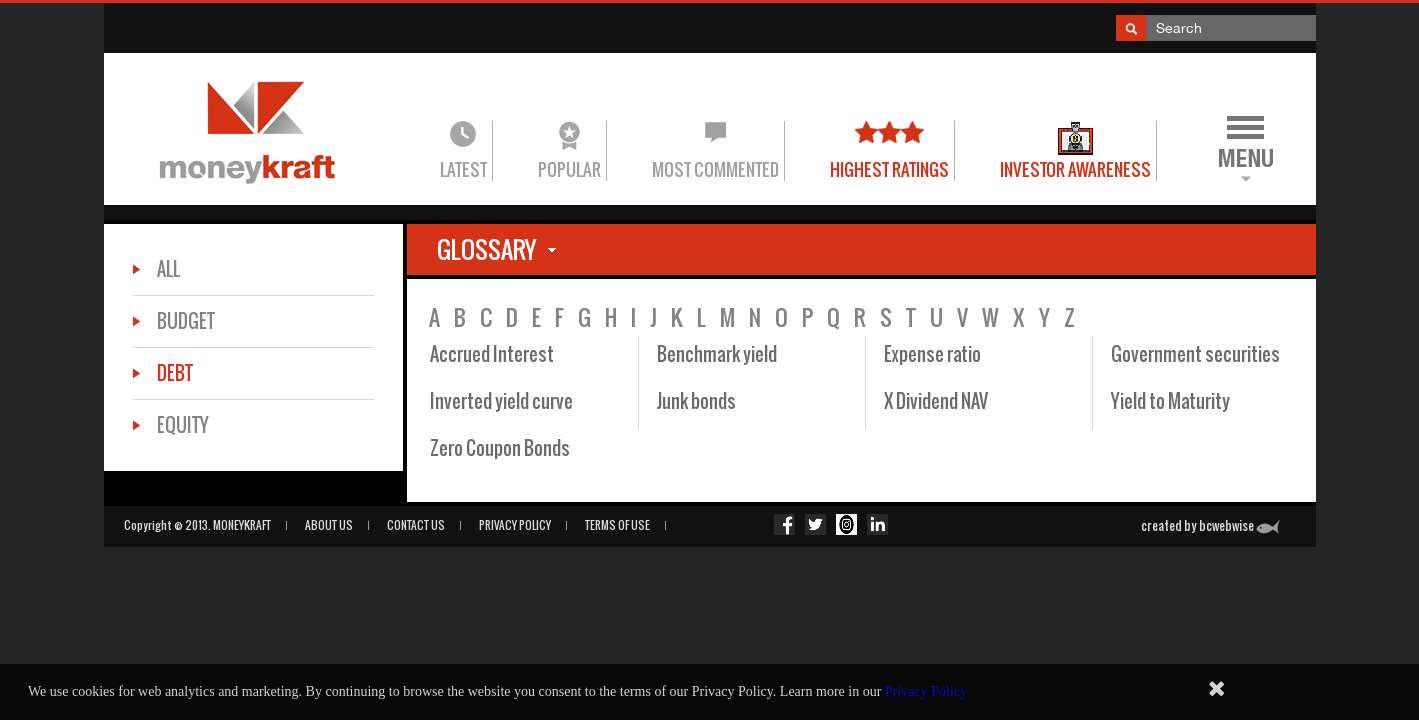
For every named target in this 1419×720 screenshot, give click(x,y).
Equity (183, 425)
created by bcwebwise (1210, 526)
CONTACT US (416, 525)
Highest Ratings (889, 169)
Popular (569, 169)
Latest (463, 169)
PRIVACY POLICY (515, 525)
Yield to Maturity (1170, 401)
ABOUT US (329, 525)
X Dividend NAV (936, 401)
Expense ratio (932, 354)
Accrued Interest (492, 354)
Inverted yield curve (501, 401)
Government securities (1195, 354)
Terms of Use (617, 525)
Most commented (715, 169)
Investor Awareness (1075, 169)
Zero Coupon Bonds (500, 448)
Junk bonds (696, 401)
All (168, 269)
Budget (186, 321)
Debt (175, 373)
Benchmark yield (717, 354)
